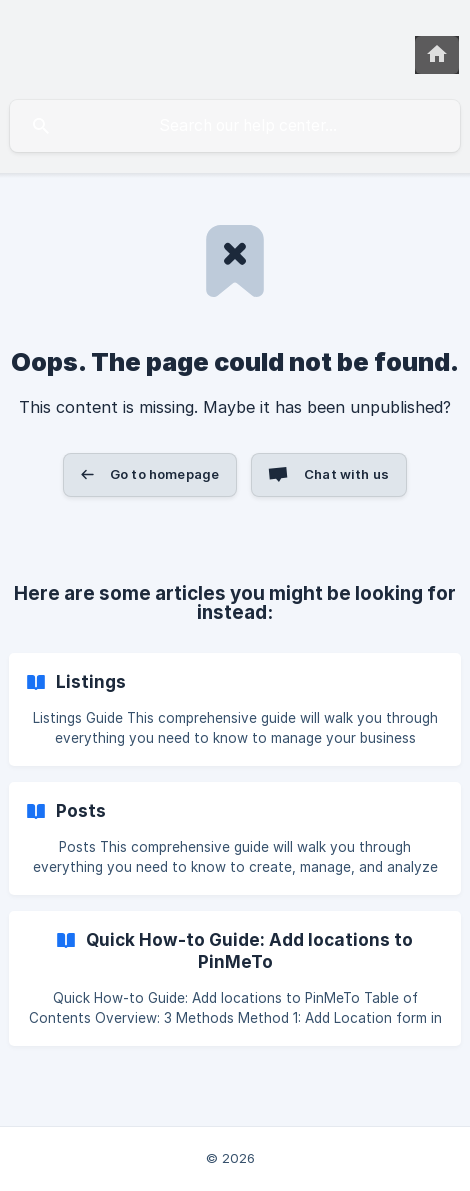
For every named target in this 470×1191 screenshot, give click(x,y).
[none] (437, 55)
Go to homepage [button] (164, 474)
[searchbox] (235, 126)
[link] (235, 709)
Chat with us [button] (346, 474)
